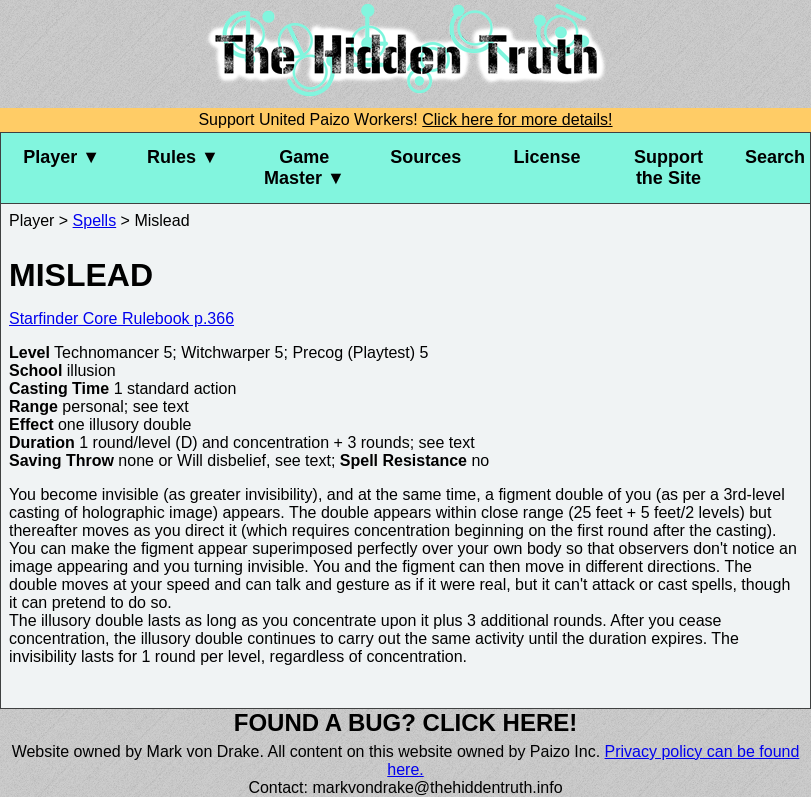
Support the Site (668, 167)
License (547, 157)
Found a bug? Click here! (406, 722)
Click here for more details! (517, 119)
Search (775, 157)
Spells (95, 220)
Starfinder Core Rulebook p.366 (121, 318)
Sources (425, 157)
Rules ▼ (183, 157)
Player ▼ (61, 157)
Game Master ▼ (304, 167)
